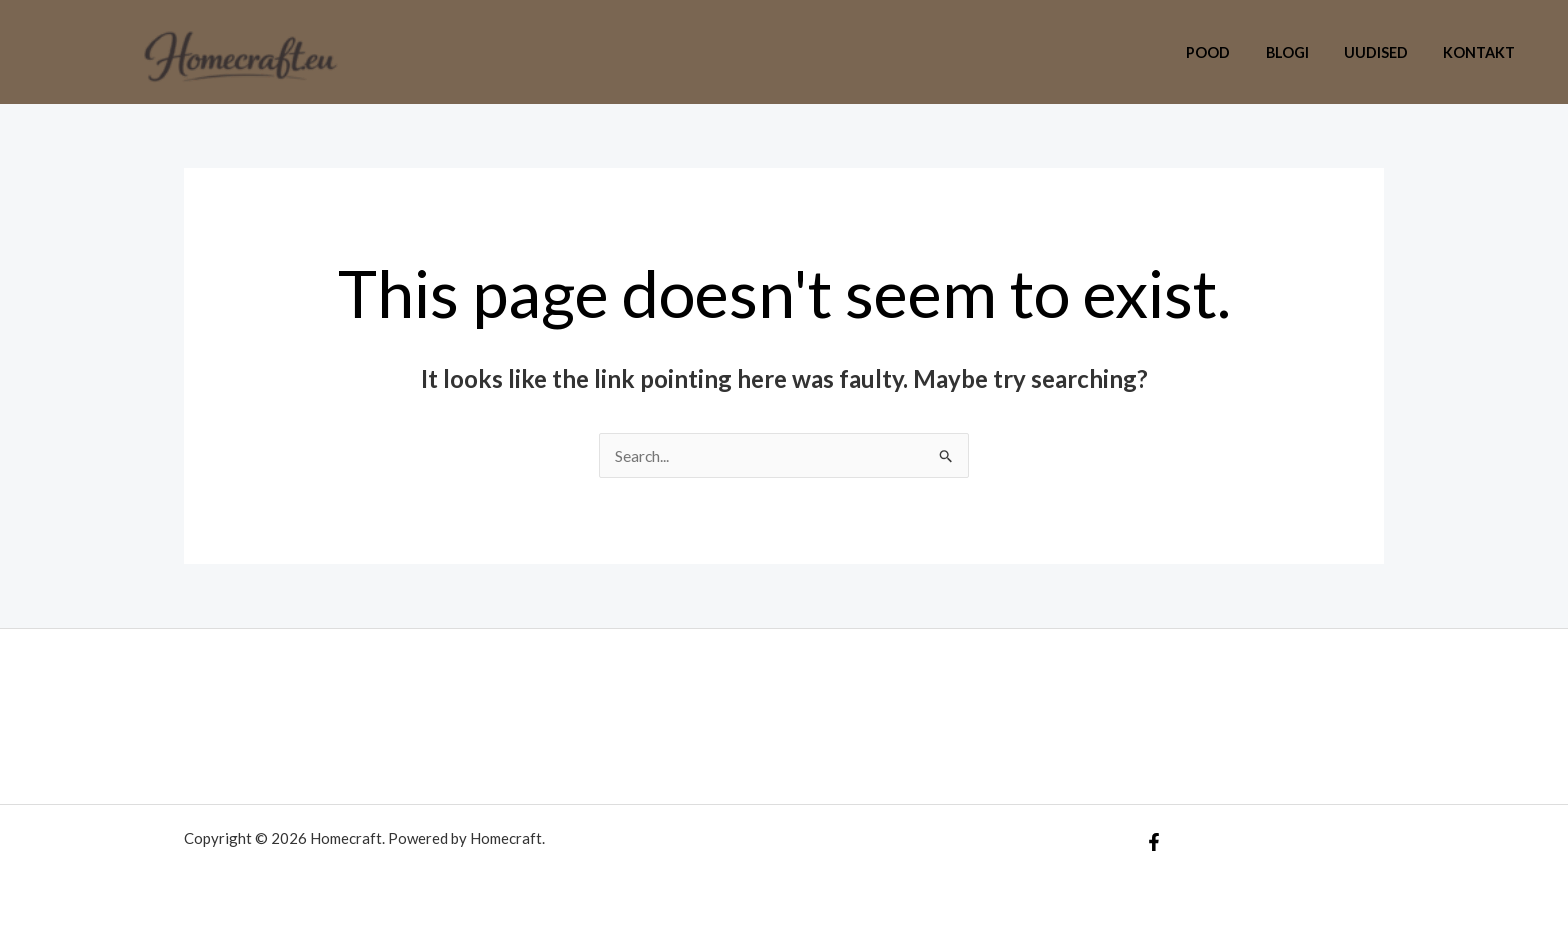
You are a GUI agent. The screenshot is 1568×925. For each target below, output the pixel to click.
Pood (1231, 52)
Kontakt (1483, 52)
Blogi (1303, 52)
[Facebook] (1154, 842)
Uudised (1386, 52)
